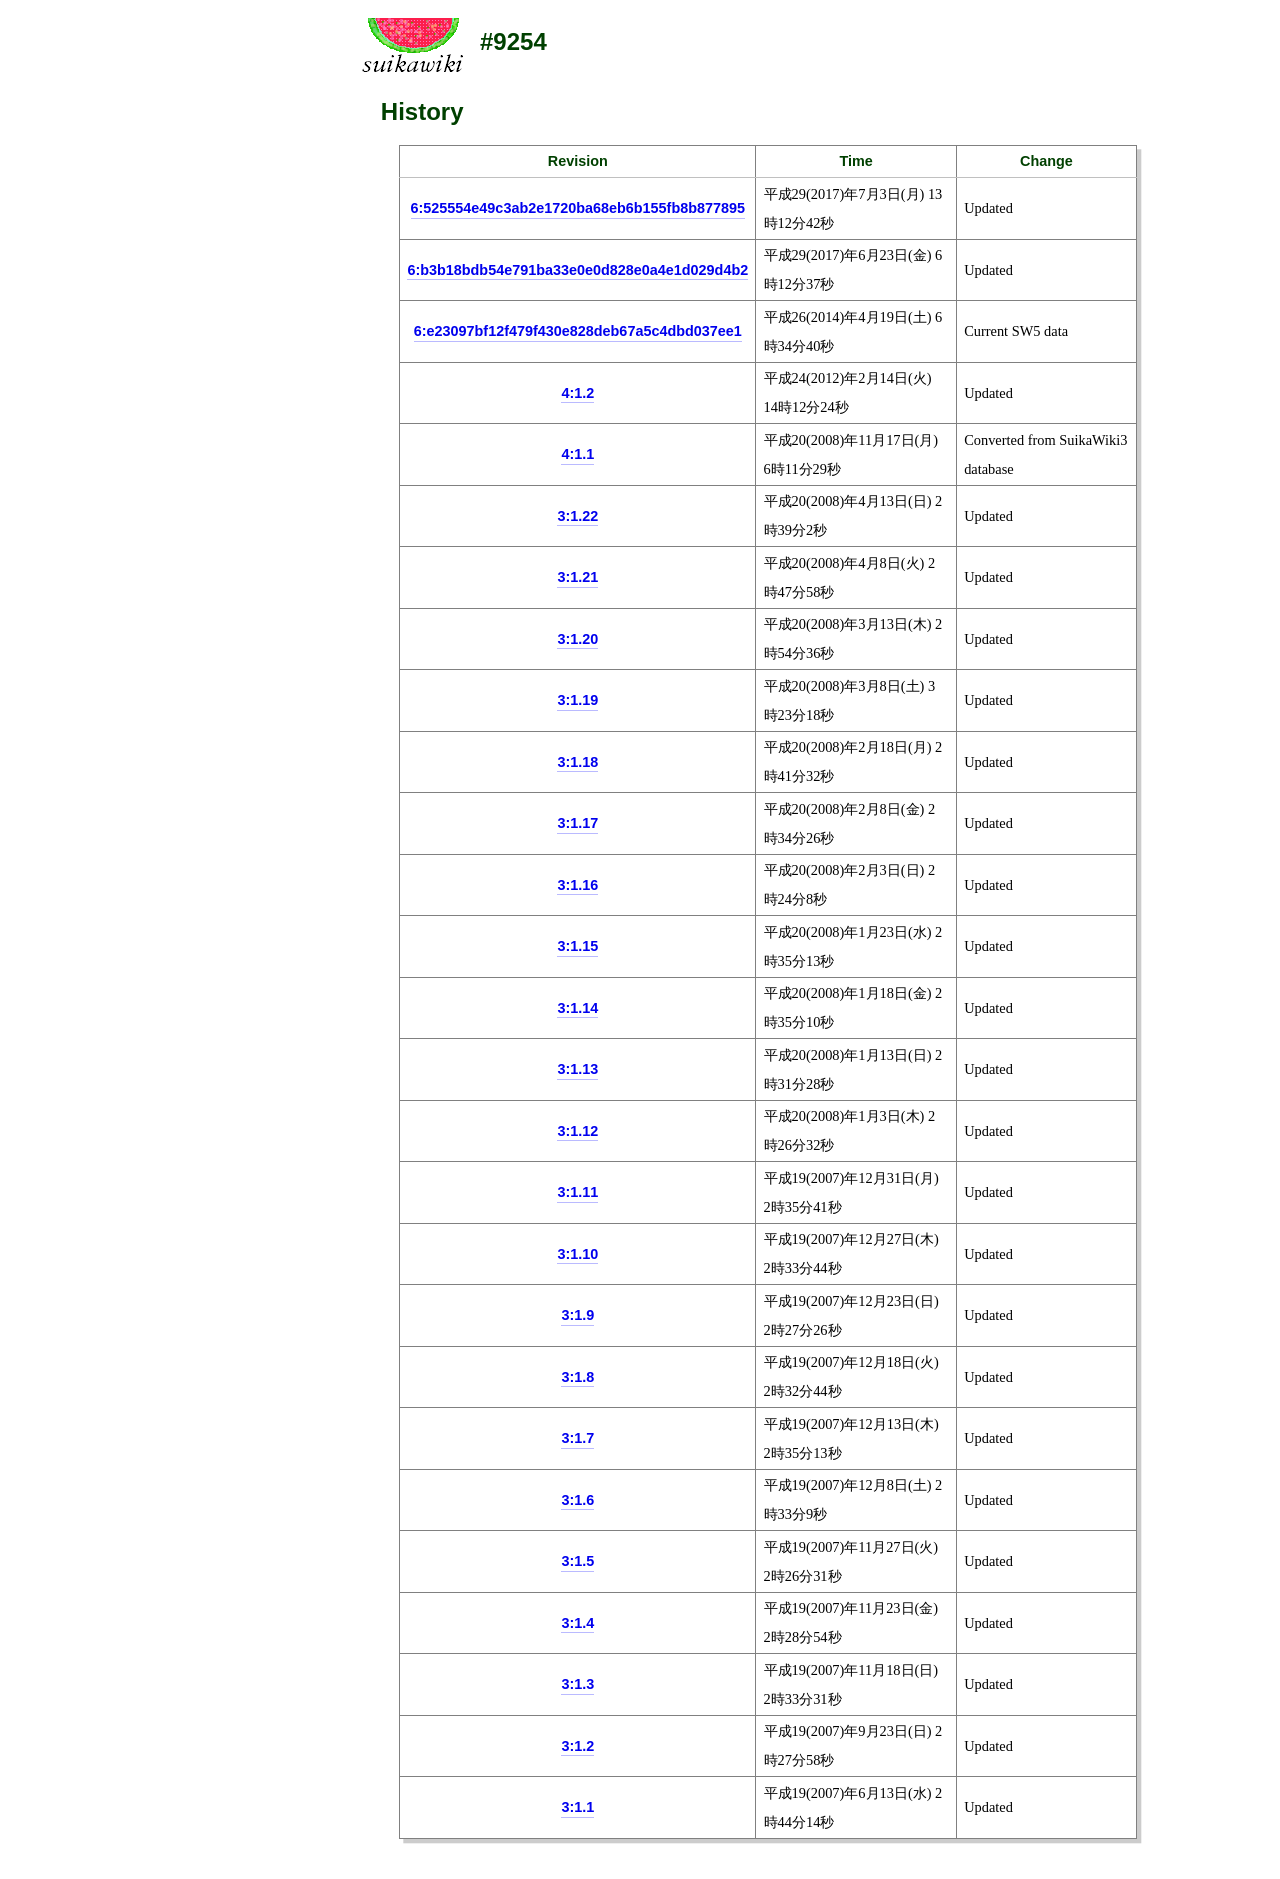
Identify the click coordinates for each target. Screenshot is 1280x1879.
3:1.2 (577, 1746)
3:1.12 (577, 1131)
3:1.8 (577, 1377)
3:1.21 (577, 577)
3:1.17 (577, 823)
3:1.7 (577, 1438)
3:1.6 (577, 1500)
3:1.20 (577, 639)
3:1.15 (577, 946)
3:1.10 (577, 1254)
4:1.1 (577, 454)
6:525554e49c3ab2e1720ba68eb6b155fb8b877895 (578, 208)
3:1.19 (577, 700)
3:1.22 (577, 516)
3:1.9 (577, 1315)
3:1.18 (577, 762)
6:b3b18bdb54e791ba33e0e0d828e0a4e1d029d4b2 (577, 270)
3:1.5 (577, 1561)
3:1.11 (577, 1192)
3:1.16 (577, 885)
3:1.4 (577, 1623)
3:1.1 (577, 1807)
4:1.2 (577, 393)
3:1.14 (577, 1008)
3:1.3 (577, 1684)
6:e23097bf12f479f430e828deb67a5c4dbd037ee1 (578, 331)
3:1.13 (577, 1069)
